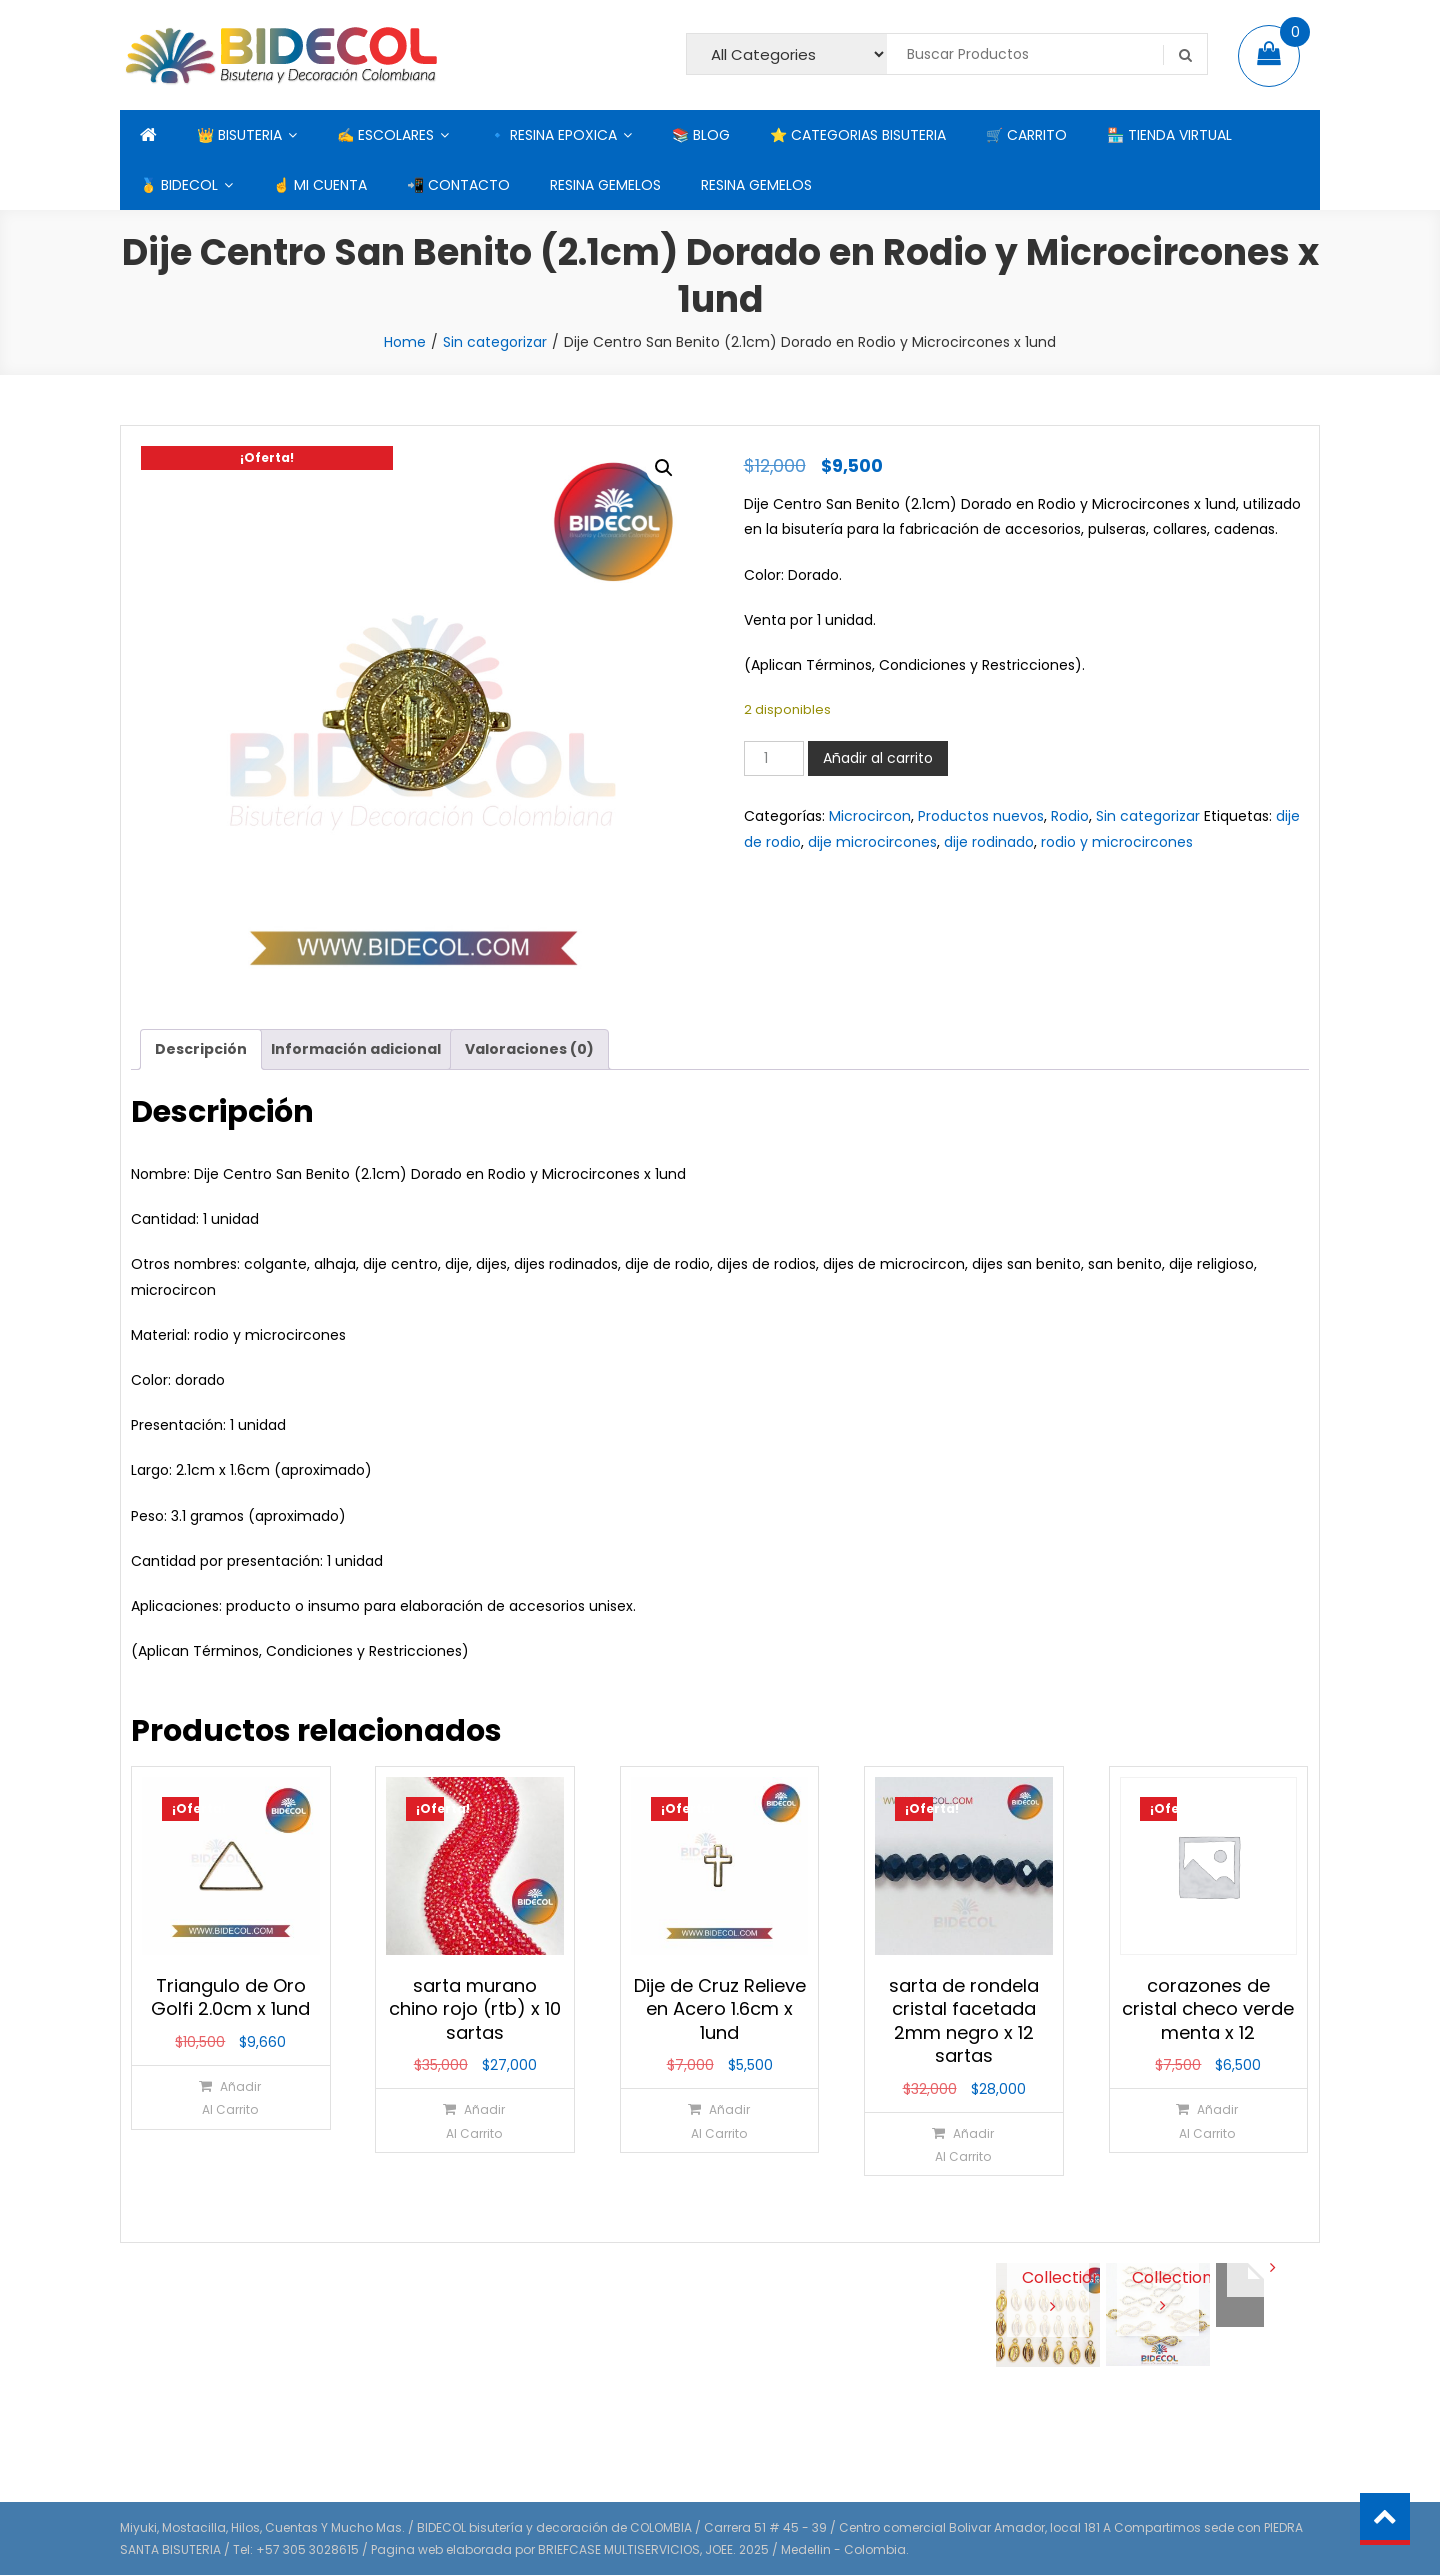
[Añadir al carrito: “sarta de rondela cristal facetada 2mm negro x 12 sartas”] (963, 2144)
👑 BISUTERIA (239, 135)
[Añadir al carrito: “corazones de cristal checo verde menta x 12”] (1207, 2120)
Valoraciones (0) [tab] (529, 1049)
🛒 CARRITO (1026, 135)
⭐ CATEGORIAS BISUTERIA (858, 135)
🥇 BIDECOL (179, 185)
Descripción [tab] (201, 1049)
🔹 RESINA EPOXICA (553, 135)
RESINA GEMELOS (605, 185)
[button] (664, 468)
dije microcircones (872, 842)
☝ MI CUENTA (320, 185)
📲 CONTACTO (458, 185)
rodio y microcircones (1117, 842)
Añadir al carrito (878, 758)
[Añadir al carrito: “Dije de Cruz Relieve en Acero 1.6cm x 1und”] (718, 2120)
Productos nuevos (981, 816)
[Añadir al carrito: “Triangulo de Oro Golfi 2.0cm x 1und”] (229, 2097)
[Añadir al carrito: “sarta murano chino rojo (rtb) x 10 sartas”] (474, 2120)
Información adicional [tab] (356, 1049)
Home (405, 342)
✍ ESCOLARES (385, 135)
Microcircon (870, 816)
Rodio (1070, 816)
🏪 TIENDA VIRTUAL (1169, 135)
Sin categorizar (495, 342)
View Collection (1048, 2276)
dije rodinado (989, 842)
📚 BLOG (701, 135)
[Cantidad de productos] (774, 758)
